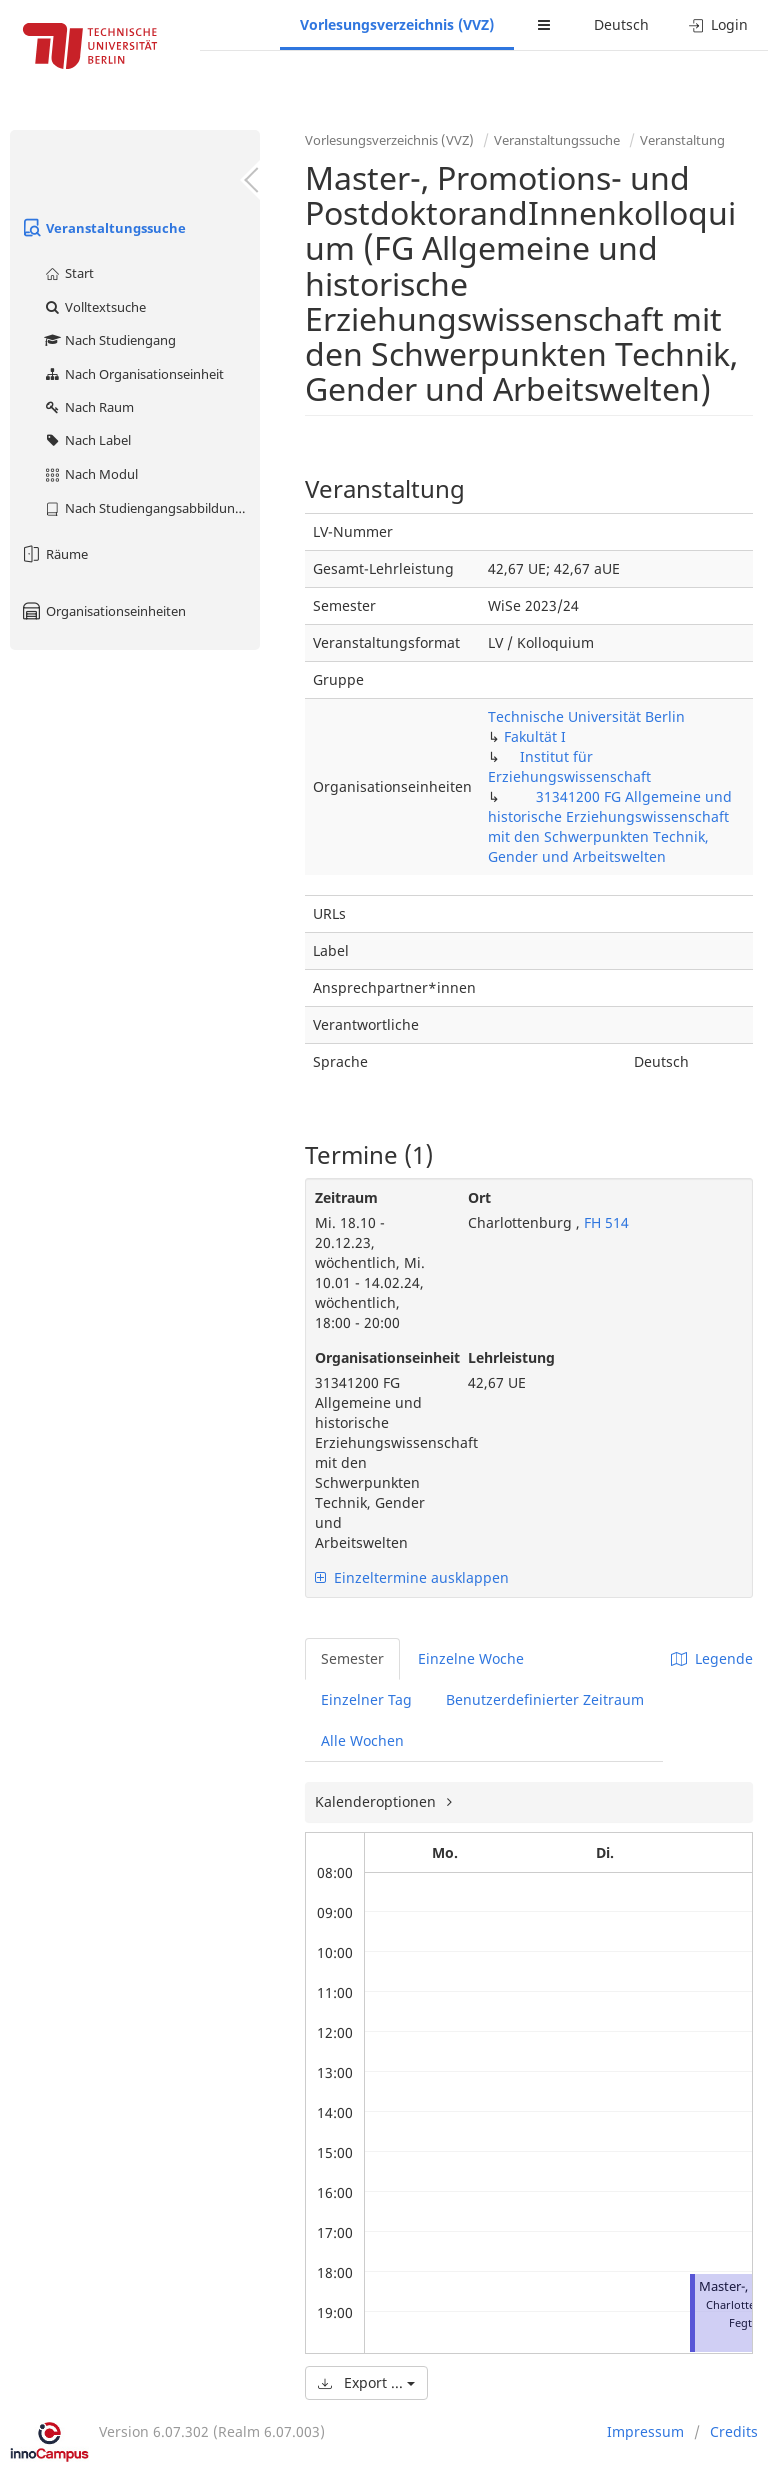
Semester (352, 1658)
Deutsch (621, 24)
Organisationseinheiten (103, 611)
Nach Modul (90, 474)
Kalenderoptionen (377, 1801)
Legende (712, 1658)
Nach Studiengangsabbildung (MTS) (151, 508)
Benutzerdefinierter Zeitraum (545, 1699)
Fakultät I (535, 736)
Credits (734, 2431)
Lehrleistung (511, 1357)
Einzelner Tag (366, 1699)
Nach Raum (88, 407)
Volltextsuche (94, 307)
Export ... (366, 2382)
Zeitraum (346, 1197)
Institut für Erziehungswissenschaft (569, 766)
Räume (54, 554)
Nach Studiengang (109, 340)
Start (68, 273)
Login (718, 24)
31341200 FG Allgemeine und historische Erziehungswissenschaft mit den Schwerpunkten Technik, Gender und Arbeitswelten (610, 826)
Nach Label (87, 440)
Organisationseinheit (376, 1357)
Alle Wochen (362, 1740)
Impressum (645, 2431)
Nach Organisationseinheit (133, 374)
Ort (479, 1197)
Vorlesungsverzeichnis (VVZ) (397, 24)
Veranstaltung (682, 140)
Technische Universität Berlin (586, 716)
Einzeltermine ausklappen (412, 1577)
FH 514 (604, 1222)
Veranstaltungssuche (103, 228)
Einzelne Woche (471, 1658)
